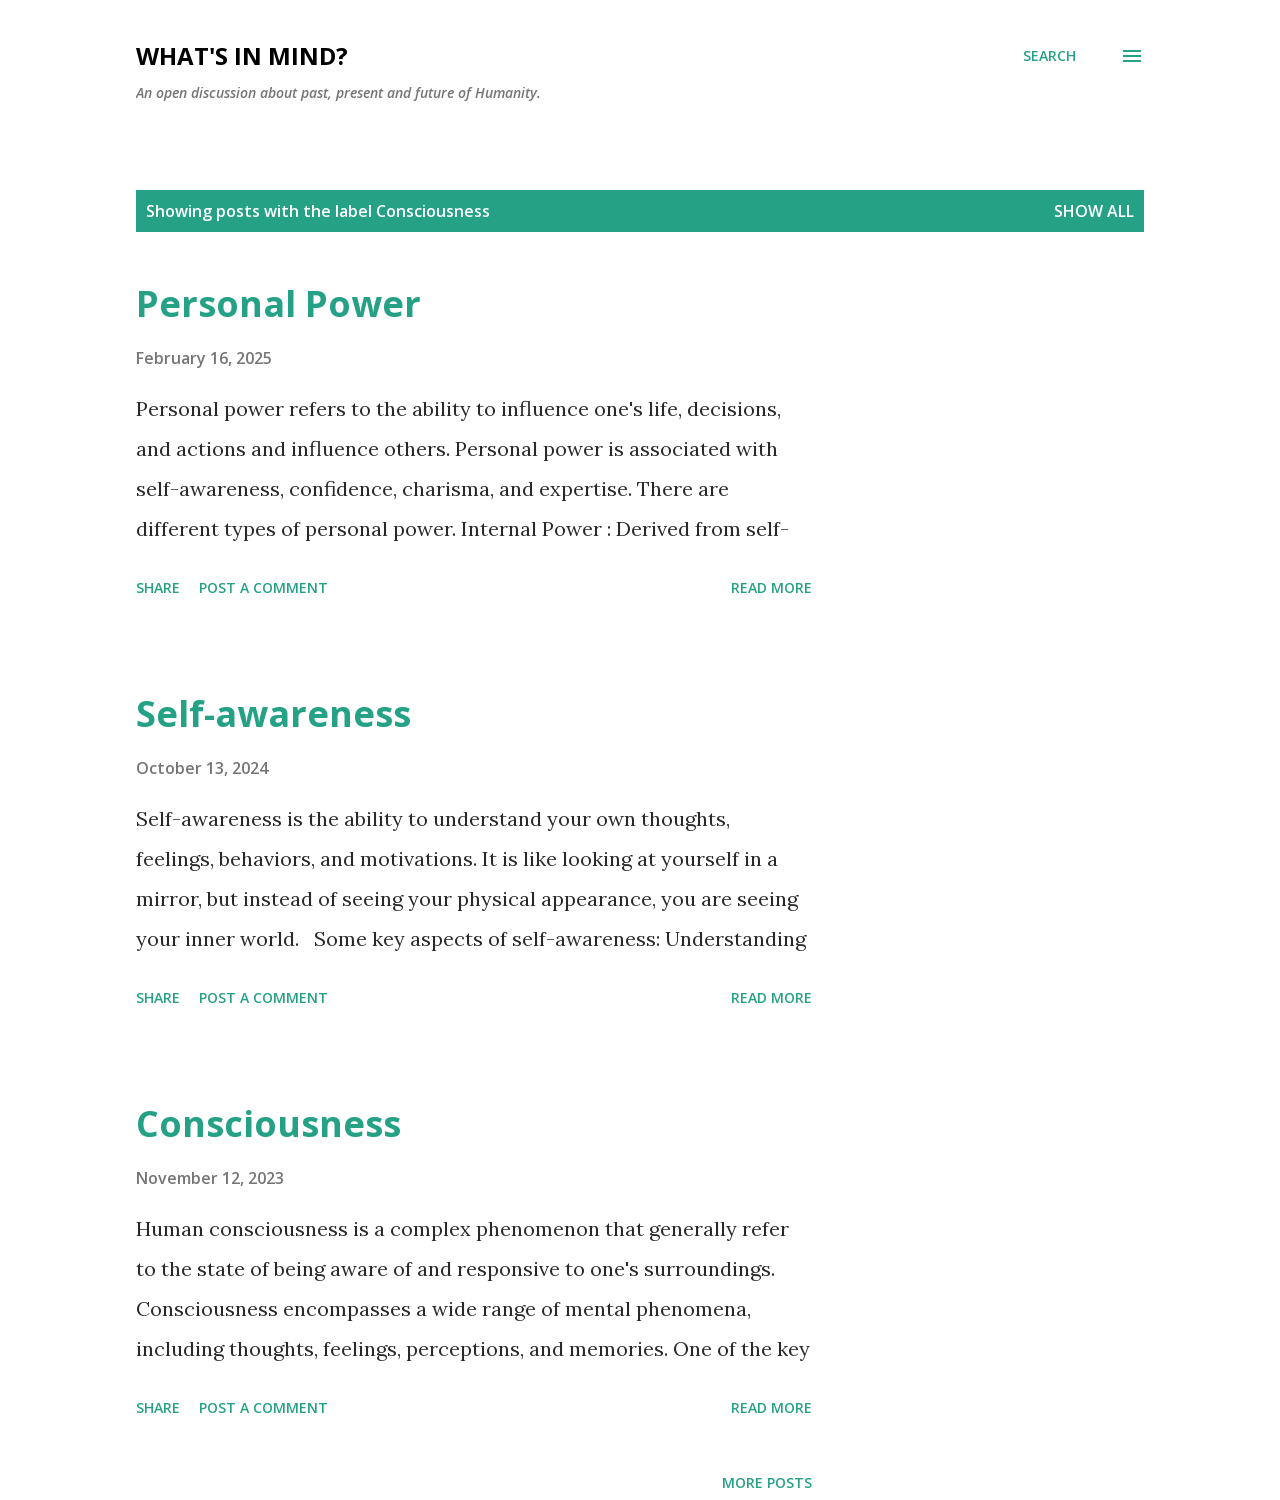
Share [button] (158, 587)
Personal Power (278, 303)
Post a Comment (263, 587)
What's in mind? (242, 55)
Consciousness (268, 1123)
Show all (1094, 211)
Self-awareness (273, 713)
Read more (771, 587)
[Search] (1049, 56)
